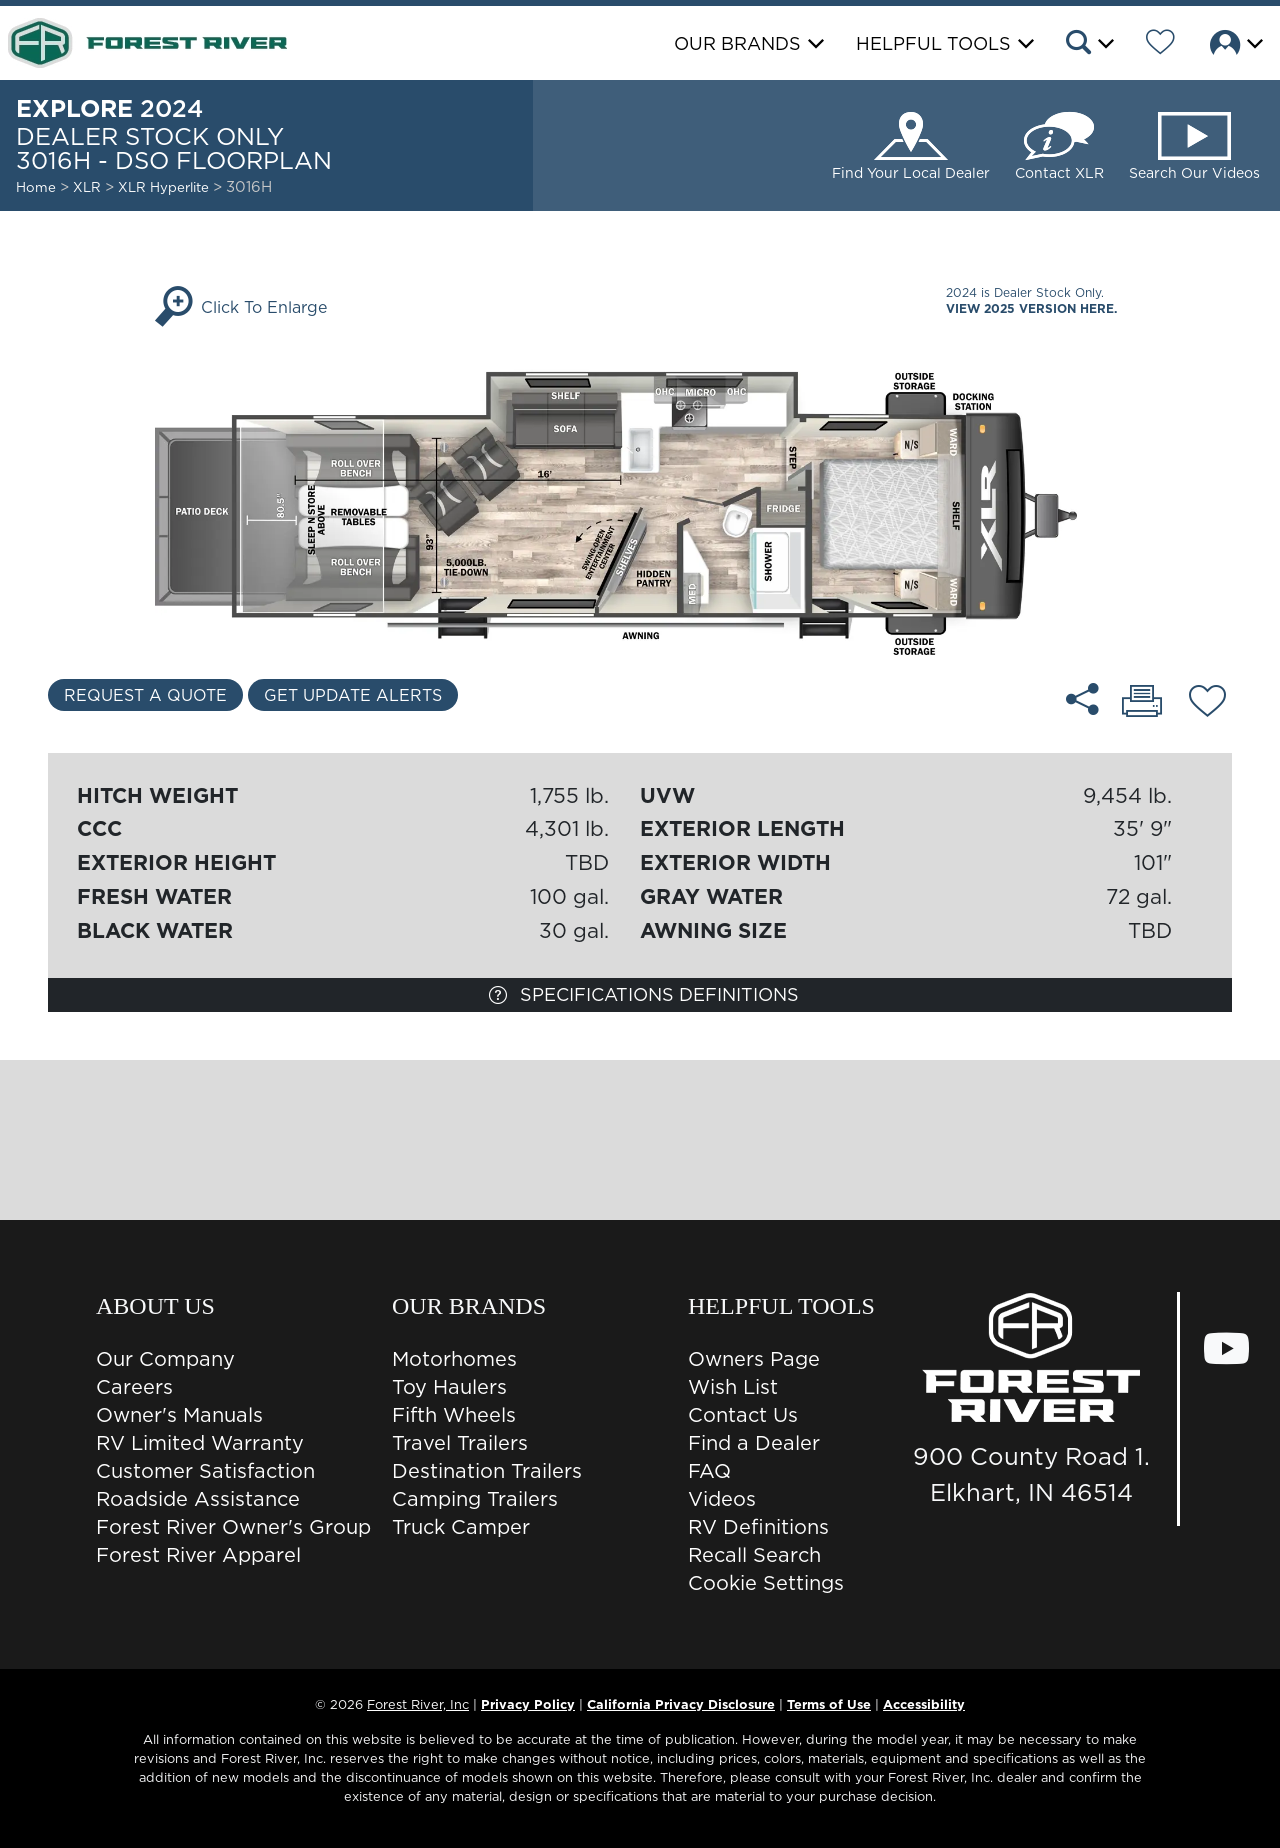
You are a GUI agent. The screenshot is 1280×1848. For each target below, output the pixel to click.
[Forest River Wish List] (1160, 45)
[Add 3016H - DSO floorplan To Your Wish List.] (1207, 704)
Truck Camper (461, 1527)
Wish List (733, 1387)
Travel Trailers (460, 1443)
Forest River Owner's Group (233, 1527)
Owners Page (754, 1359)
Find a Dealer (754, 1443)
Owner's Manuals (179, 1415)
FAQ (709, 1471)
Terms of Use (829, 1704)
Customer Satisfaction (205, 1471)
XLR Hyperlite (165, 187)
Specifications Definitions (644, 994)
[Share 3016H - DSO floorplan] (1082, 699)
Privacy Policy (528, 1704)
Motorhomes (454, 1359)
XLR (87, 187)
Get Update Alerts (353, 695)
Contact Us (743, 1415)
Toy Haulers (449, 1387)
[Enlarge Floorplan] (640, 503)
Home (36, 187)
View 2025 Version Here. (1031, 308)
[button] (1088, 45)
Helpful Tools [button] (933, 43)
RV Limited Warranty (200, 1443)
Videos (722, 1499)
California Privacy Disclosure (681, 1704)
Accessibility (924, 1704)
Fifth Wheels (454, 1415)
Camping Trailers (475, 1499)
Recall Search (754, 1555)
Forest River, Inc (418, 1704)
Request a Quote (145, 695)
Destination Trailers (487, 1471)
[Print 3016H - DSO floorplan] (1142, 703)
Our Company (165, 1359)
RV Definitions (758, 1527)
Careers (134, 1387)
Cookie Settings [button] (766, 1583)
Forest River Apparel (198, 1555)
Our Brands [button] (737, 43)
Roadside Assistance (198, 1499)
